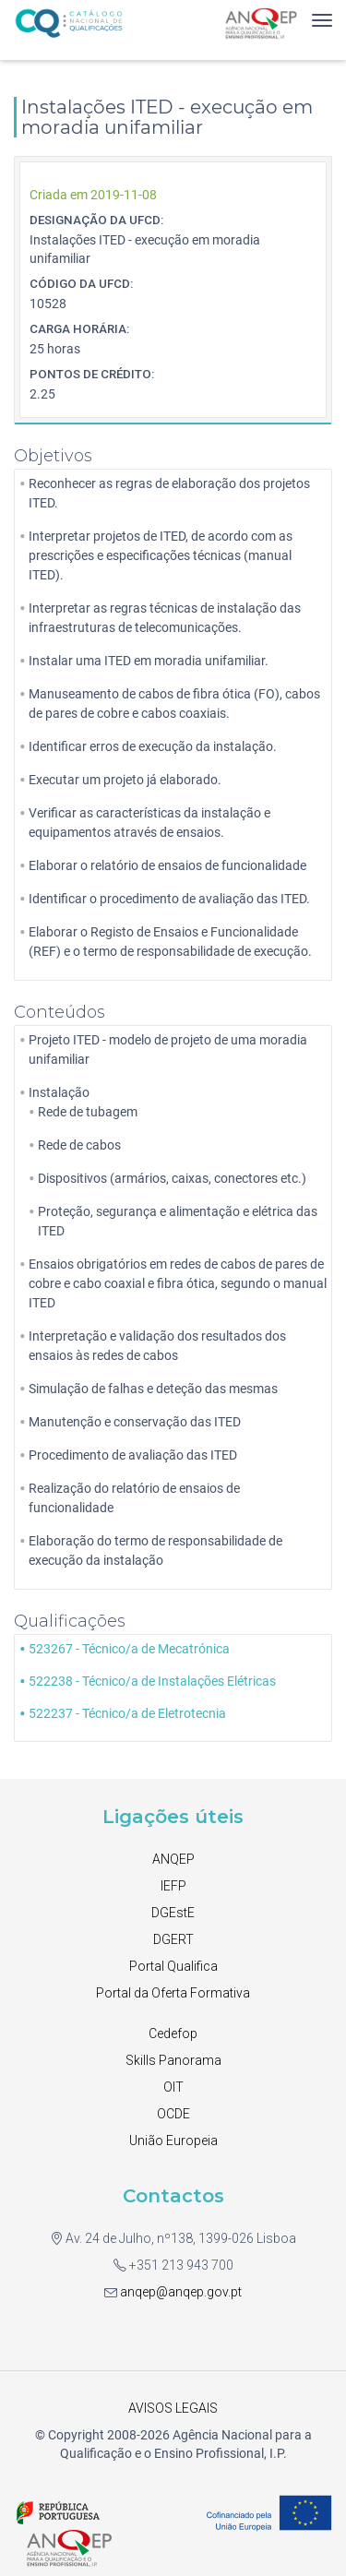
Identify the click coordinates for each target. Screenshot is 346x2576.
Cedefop (173, 2033)
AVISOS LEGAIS (173, 2408)
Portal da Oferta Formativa (173, 1993)
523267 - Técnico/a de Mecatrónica (129, 1648)
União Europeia (173, 2140)
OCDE (173, 2113)
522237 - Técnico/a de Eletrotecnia (127, 1713)
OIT (173, 2087)
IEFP (173, 1885)
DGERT (173, 1939)
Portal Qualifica (173, 1966)
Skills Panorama (173, 2060)
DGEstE (173, 1912)
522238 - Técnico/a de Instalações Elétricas (152, 1681)
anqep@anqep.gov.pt (179, 2291)
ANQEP (173, 1859)
